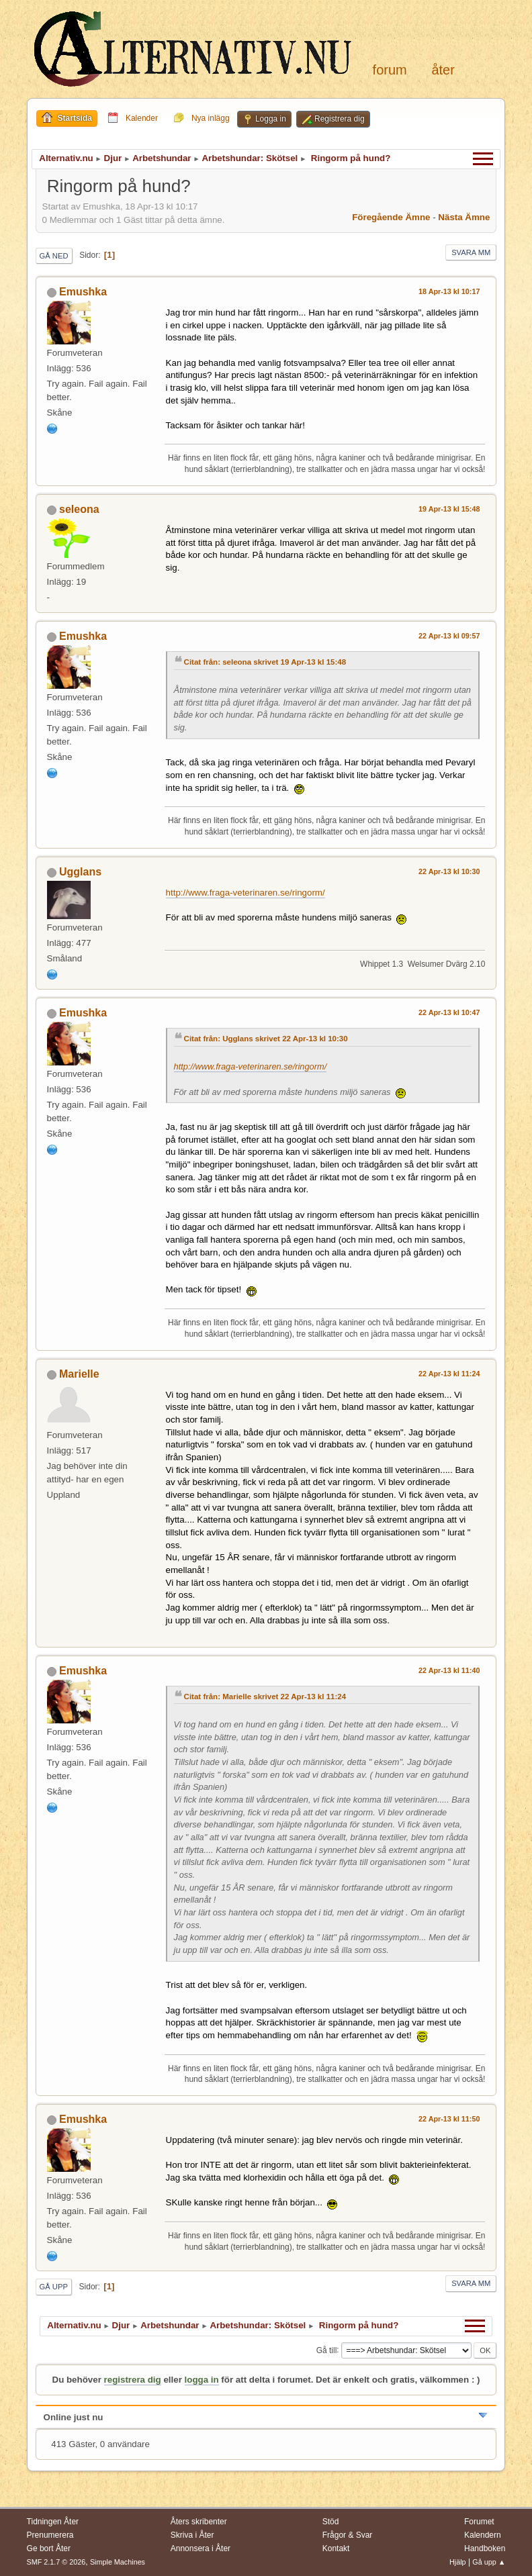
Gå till (326, 2349)
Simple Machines (117, 2562)
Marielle (79, 1374)
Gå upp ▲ (488, 2562)
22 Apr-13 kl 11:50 (449, 2119)
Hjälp (457, 2562)
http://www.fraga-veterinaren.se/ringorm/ (245, 893)
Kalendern (482, 2535)
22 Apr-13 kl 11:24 (449, 1374)
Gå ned (54, 256)
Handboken (484, 2548)
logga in (202, 2380)
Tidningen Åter (53, 2521)
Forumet (479, 2521)
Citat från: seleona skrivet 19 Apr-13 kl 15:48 (265, 662)
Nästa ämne (464, 217)
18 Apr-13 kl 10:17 (449, 291)
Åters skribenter (199, 2521)
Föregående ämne (391, 217)
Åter (442, 69)
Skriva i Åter (192, 2535)
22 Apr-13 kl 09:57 (449, 636)
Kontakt (336, 2548)
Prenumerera (50, 2535)
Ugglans (80, 871)
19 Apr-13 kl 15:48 (449, 509)
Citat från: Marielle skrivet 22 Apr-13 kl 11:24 (265, 1696)
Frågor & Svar (347, 2535)
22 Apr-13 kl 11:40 (449, 1670)
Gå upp (54, 2287)
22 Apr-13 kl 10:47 (449, 1012)
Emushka (83, 291)
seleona (79, 509)
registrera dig (132, 2380)
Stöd (330, 2521)
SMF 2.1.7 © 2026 (56, 2562)
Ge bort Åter (49, 2548)
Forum (390, 69)
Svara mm (470, 252)
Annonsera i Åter (200, 2548)
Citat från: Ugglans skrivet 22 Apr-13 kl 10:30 (266, 1039)
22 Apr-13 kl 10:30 (449, 871)
